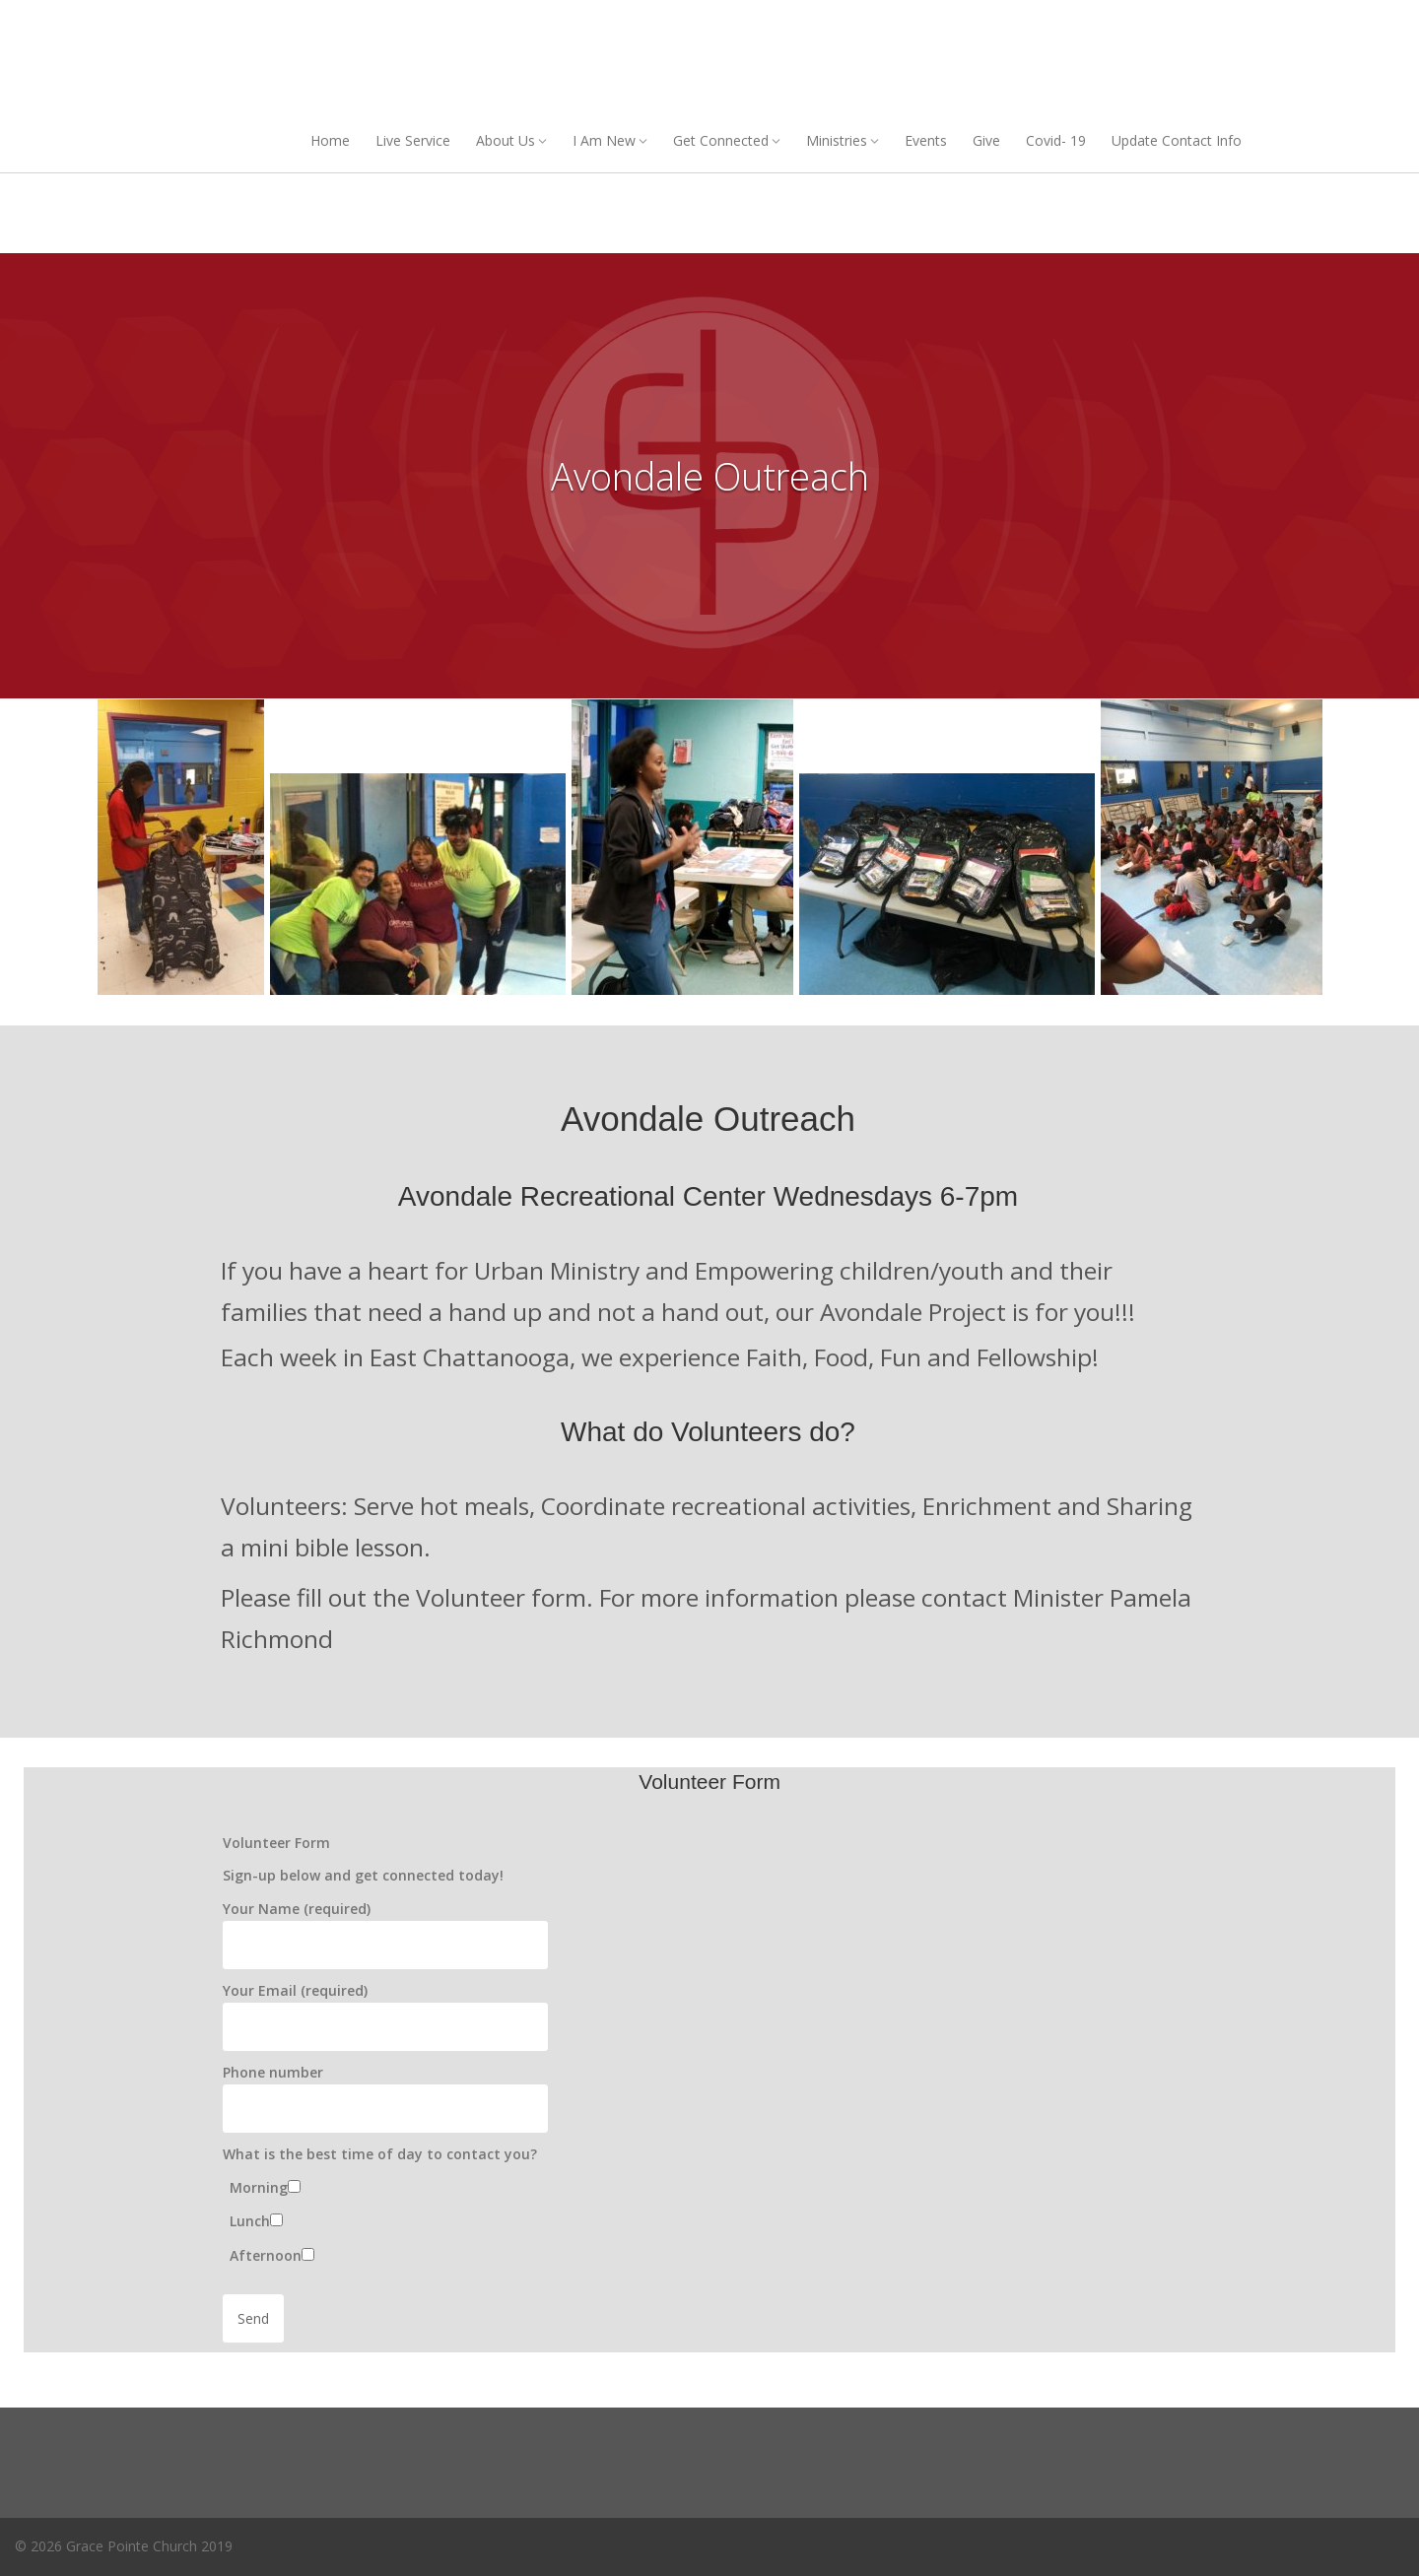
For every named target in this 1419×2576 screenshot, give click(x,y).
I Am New (604, 140)
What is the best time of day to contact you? (380, 2154)
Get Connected (721, 140)
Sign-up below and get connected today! (363, 1875)
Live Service (412, 140)
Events (926, 140)
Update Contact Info (1177, 140)
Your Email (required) (295, 1990)
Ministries (836, 140)
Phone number (273, 2072)
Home (330, 140)
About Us (505, 140)
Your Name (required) (297, 1908)
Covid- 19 (1056, 140)
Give (986, 140)
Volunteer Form (276, 1842)
